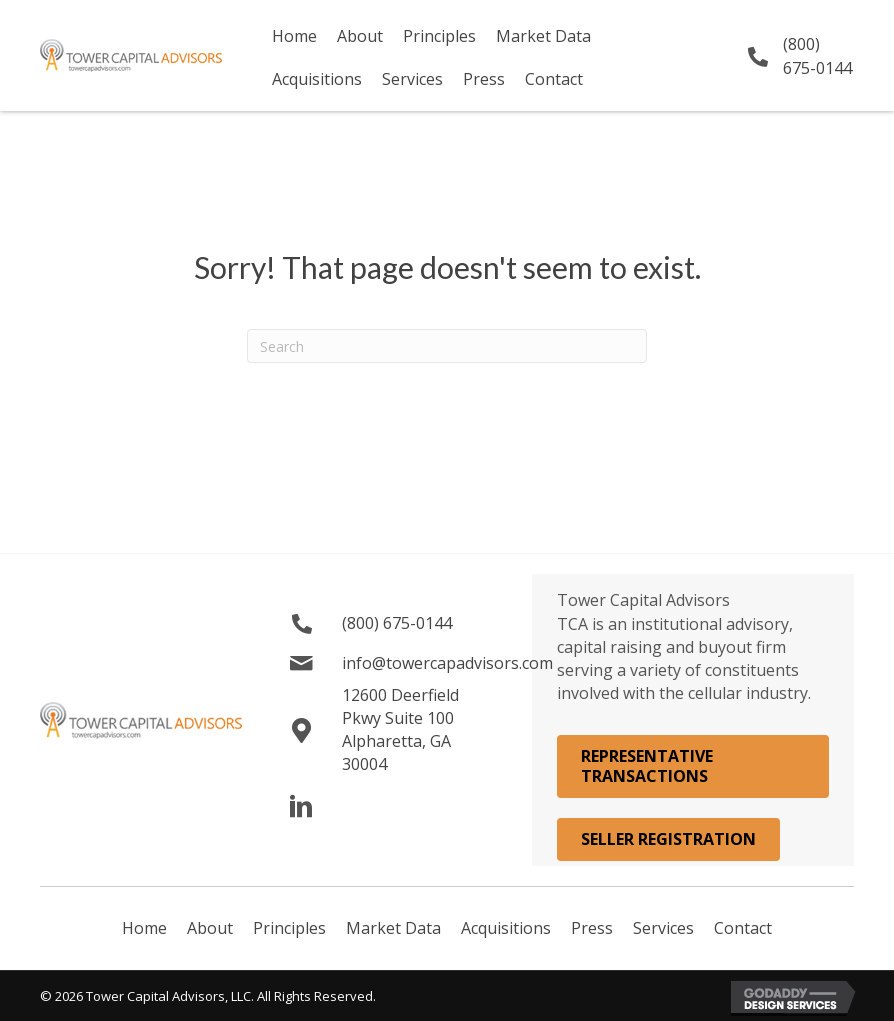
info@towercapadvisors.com (447, 663)
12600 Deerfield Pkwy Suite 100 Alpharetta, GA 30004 (400, 730)
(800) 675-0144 (817, 55)
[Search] (447, 346)
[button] (302, 807)
